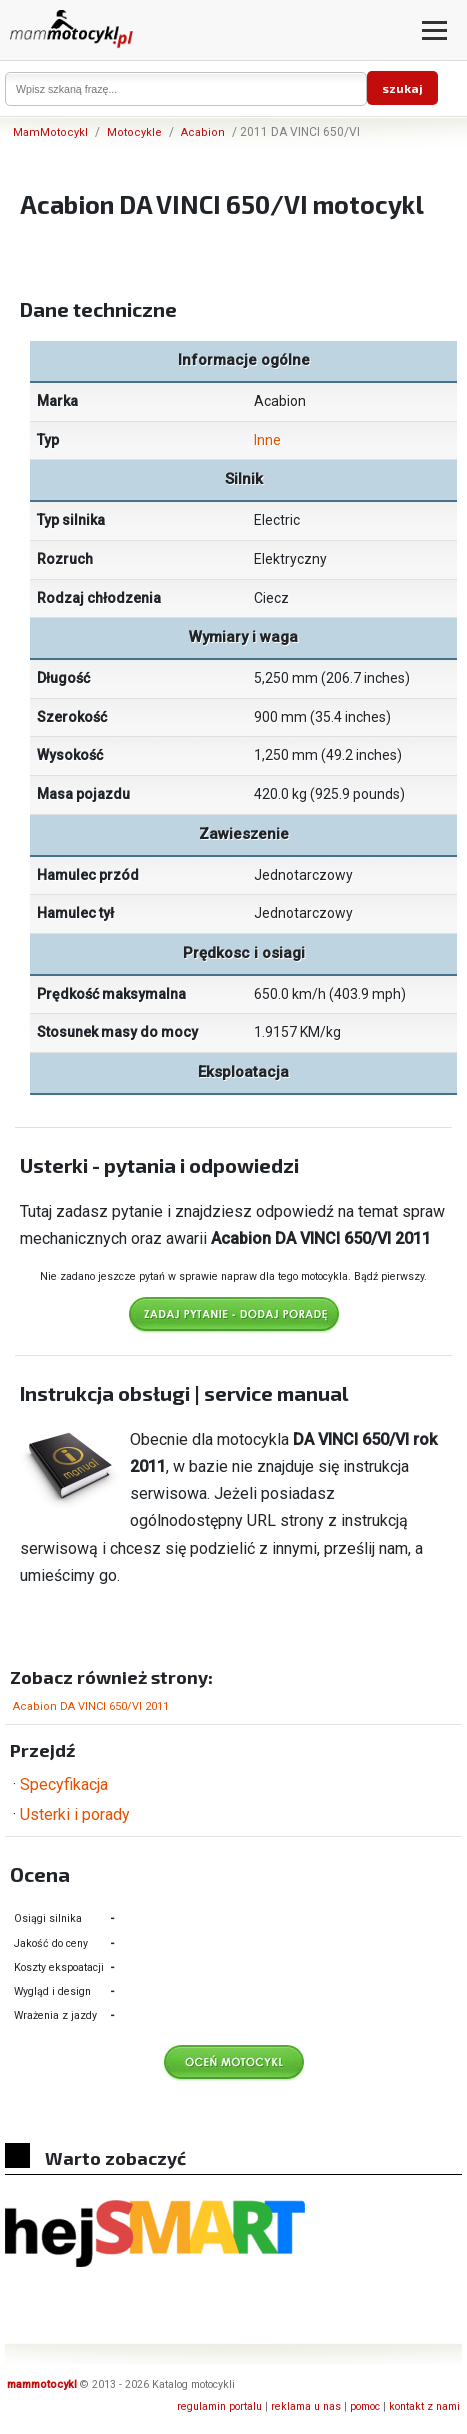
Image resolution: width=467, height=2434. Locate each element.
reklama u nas (306, 2406)
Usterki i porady (75, 1814)
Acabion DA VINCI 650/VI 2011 (91, 1706)
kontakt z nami (424, 2406)
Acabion (203, 132)
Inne (267, 440)
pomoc (365, 2406)
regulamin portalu (219, 2406)
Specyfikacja (64, 1784)
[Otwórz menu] (434, 30)
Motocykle (134, 132)
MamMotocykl (50, 132)
